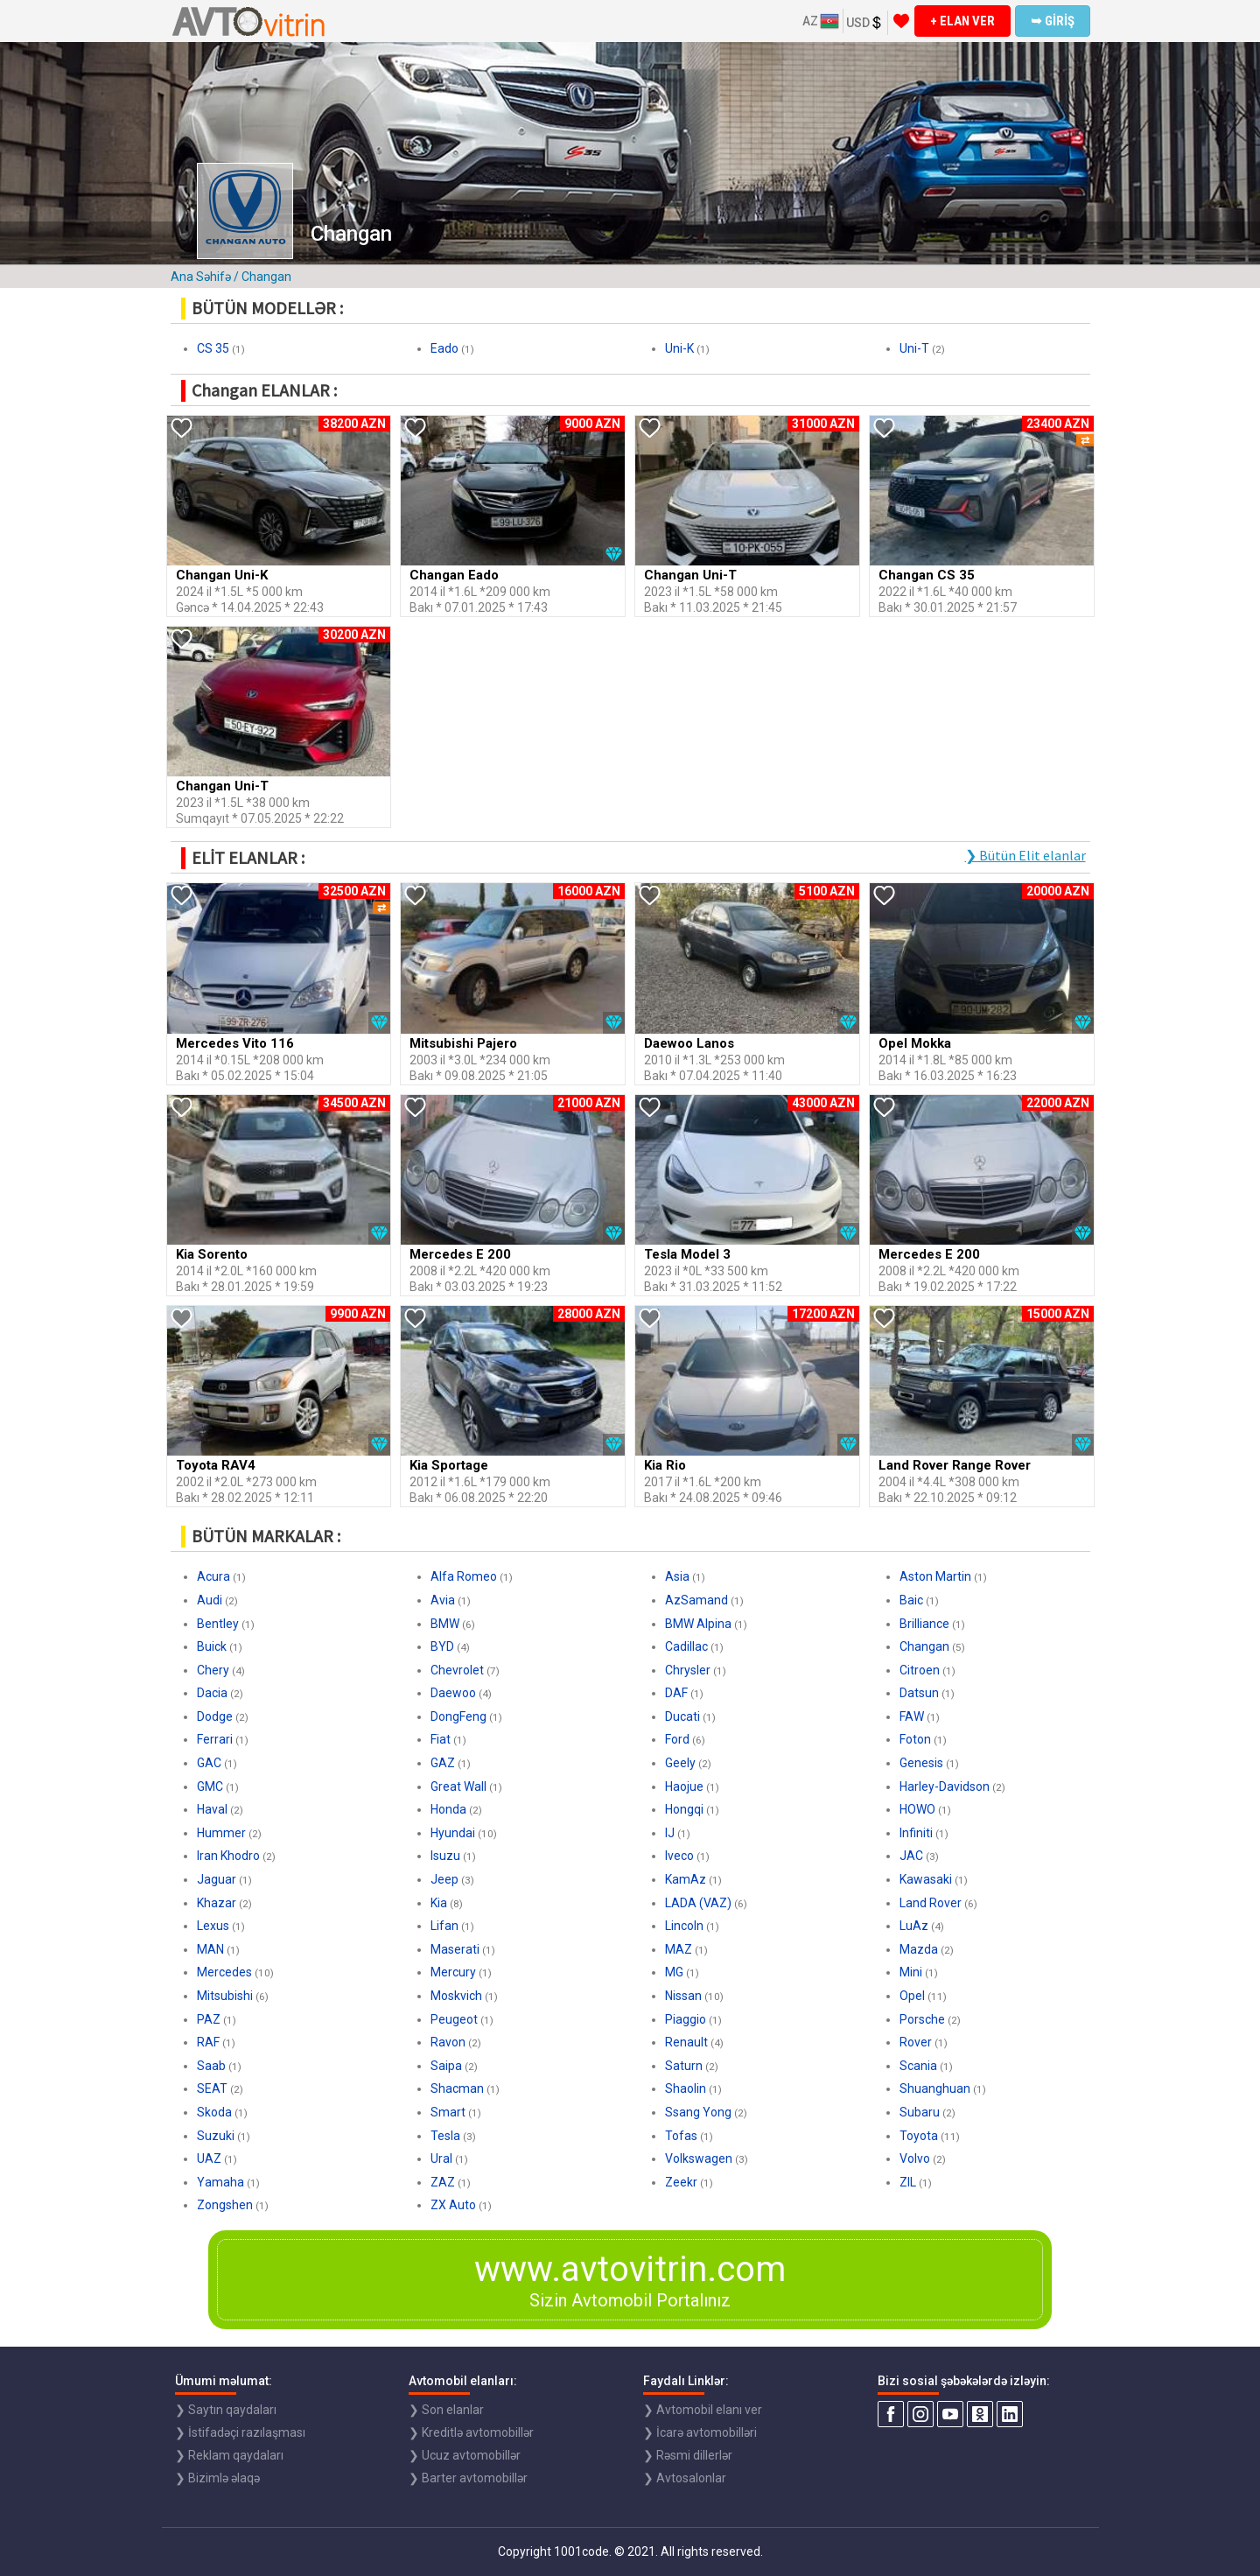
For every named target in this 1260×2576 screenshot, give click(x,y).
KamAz (685, 1879)
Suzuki (215, 2136)
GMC (210, 1786)
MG (674, 1972)
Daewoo (453, 1693)
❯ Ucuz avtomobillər (465, 2455)
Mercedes (224, 1972)
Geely (680, 1763)
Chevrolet (457, 1670)
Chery (213, 1670)
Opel (912, 1996)
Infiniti (916, 1833)
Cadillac (686, 1646)
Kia (438, 1903)
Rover (916, 2042)
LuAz (914, 1926)
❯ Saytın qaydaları (225, 2410)
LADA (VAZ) (698, 1903)
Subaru (920, 2112)
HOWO (917, 1809)
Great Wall (458, 1786)
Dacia (212, 1693)
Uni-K (679, 348)
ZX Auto (453, 2205)
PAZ (208, 2019)
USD (865, 23)
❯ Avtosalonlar (684, 2478)
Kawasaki (926, 1879)
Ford (677, 1739)
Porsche (922, 2019)
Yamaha (220, 2182)
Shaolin (685, 2088)
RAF (208, 2042)
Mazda (919, 1949)
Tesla (445, 2136)
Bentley (218, 1624)
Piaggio (685, 2019)
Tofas (681, 2136)
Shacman (457, 2088)
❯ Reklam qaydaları (229, 2455)
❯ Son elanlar (446, 2410)
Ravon (448, 2042)
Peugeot (454, 2019)
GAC (209, 1763)
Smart (448, 2112)
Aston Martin (935, 1576)
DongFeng (458, 1716)
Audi (209, 1600)
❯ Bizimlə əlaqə (217, 2478)
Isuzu (445, 1856)
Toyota (919, 2136)
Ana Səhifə (201, 277)
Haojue (684, 1786)
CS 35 (213, 348)
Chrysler (687, 1670)
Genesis (921, 1763)
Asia (677, 1576)
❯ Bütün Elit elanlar (1025, 855)
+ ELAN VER (962, 21)
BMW (444, 1624)
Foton (915, 1739)
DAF (676, 1693)
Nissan (683, 1996)
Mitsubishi (225, 1996)
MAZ (678, 1949)
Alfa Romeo (463, 1576)
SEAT (212, 2088)
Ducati (682, 1716)
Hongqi (684, 1809)
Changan (924, 1646)
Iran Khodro (228, 1856)
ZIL (908, 2182)
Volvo (915, 2158)
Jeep (444, 1879)
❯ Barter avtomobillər (468, 2478)
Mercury (453, 1972)
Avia (442, 1600)
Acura (213, 1576)
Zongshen (225, 2205)
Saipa (446, 2066)
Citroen (920, 1670)
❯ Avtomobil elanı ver (702, 2410)
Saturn (684, 2066)
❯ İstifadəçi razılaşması (240, 2432)
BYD (442, 1646)
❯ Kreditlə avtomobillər (471, 2432)
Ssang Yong (698, 2112)
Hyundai (452, 1833)
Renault (686, 2042)
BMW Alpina (698, 1624)
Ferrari (215, 1739)
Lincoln (684, 1926)
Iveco (679, 1856)
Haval (212, 1809)
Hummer (221, 1833)
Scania (918, 2066)
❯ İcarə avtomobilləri (700, 2432)
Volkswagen (698, 2158)
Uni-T (914, 348)
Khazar (216, 1903)
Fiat (440, 1739)
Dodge (215, 1716)
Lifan (444, 1926)
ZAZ (442, 2182)
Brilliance (924, 1624)
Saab (211, 2066)
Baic (911, 1600)
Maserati (455, 1949)
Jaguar (216, 1879)
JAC (911, 1856)
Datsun (919, 1693)
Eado (444, 348)
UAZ (209, 2158)
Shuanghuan (935, 2088)
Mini (911, 1972)
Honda (448, 1809)
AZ (820, 21)
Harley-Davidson (945, 1786)
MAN (210, 1949)
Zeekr (681, 2182)
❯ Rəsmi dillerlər (687, 2455)
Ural (441, 2158)
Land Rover (931, 1903)
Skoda (214, 2112)
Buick (212, 1646)
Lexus (213, 1926)
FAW (912, 1716)
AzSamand (696, 1600)
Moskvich (456, 1996)
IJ (670, 1833)
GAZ (442, 1763)
